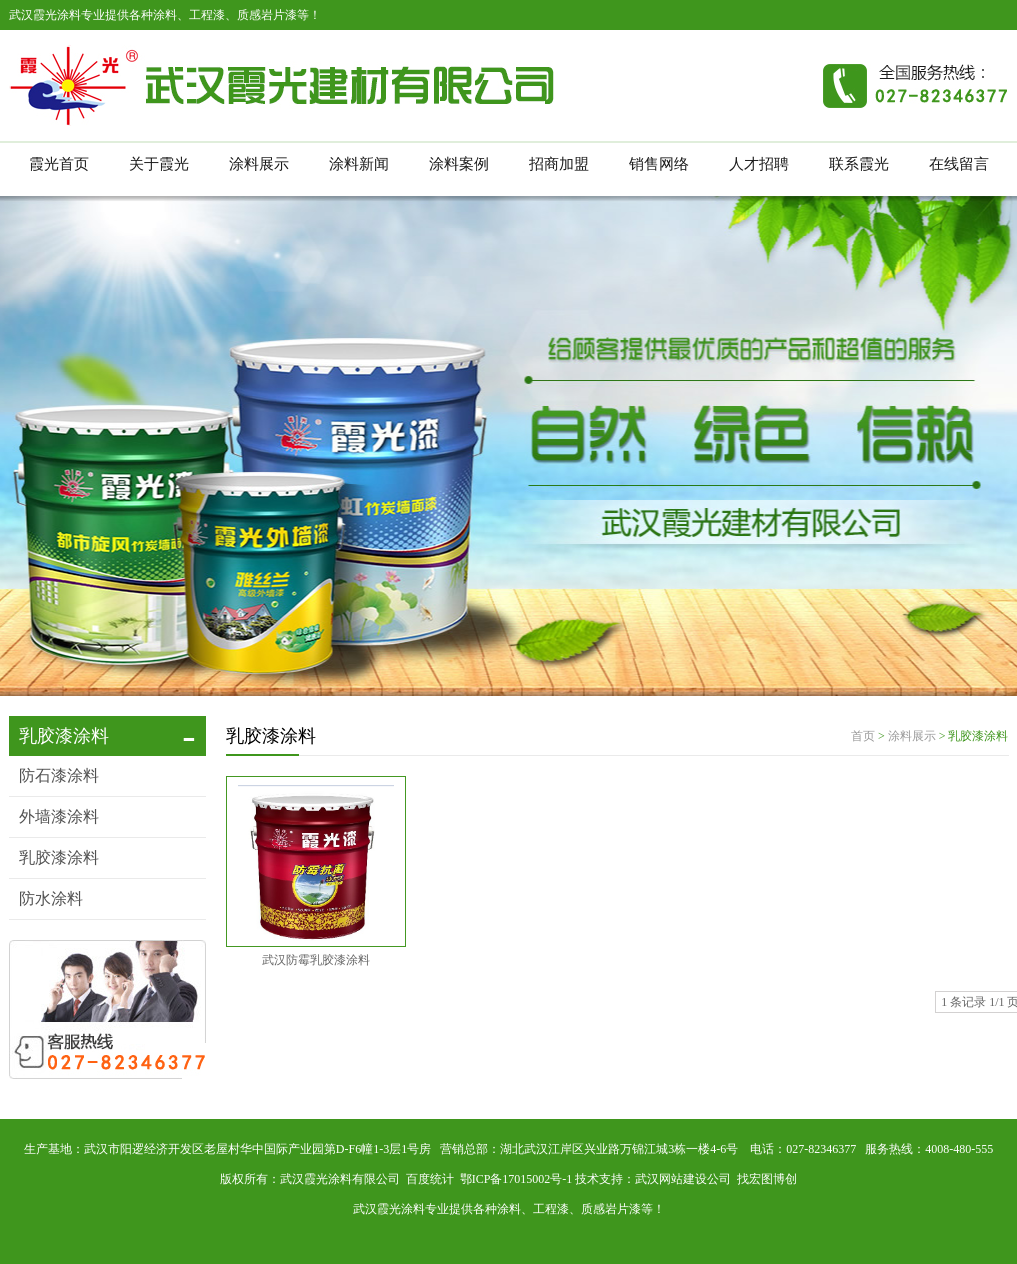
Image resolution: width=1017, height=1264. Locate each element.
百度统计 (430, 1179)
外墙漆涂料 (59, 816)
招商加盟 (559, 164)
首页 (863, 736)
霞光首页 (59, 164)
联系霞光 (859, 164)
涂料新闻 (359, 164)
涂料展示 (259, 164)
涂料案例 (459, 164)
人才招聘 (759, 164)
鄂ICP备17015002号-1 (516, 1179)
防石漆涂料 (59, 775)
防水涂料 (51, 898)
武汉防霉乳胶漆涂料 (316, 960)
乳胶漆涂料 (59, 857)
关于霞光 (159, 164)
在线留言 (959, 164)
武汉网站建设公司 (683, 1179)
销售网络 (659, 164)
